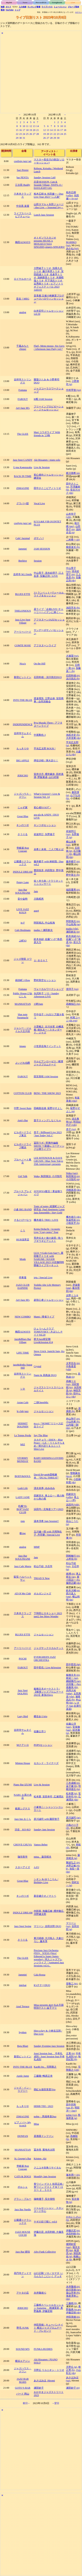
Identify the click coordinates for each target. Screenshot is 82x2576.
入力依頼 (22, 7)
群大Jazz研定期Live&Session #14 (43, 1341)
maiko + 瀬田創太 (43, 930)
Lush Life (23, 1488)
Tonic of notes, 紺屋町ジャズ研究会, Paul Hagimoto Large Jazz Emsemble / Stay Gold (49, 1209)
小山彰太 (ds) (73, 2372)
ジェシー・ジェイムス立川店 (22, 1030)
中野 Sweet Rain (22, 1108)
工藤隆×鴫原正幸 (43, 2075)
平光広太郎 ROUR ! (44, 748)
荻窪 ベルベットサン (23, 1578)
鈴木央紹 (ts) (73, 936)
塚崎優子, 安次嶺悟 (44, 2199)
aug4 (36, 910)
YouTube (10, 10)
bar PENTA (23, 177)
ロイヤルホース (22, 278)
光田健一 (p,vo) (72, 197)
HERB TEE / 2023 (43, 2106)
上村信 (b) (71, 1558)
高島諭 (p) (73, 1375)
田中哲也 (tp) (73, 1664)
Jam (36, 891)
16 (20, 130)
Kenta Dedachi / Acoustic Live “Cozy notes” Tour (47, 1231)
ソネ (22, 1388)
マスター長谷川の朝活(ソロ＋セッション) (49, 161)
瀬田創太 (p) (73, 931)
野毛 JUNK (23, 2327)
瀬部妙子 (39, 2387)
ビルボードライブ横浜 (22, 1146)
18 (27, 130)
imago (22, 1046)
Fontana (22, 390)
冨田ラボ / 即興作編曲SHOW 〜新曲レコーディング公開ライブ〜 (49, 1146)
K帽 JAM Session (43, 399)
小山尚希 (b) (73, 1421)
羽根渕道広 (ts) (73, 1788)
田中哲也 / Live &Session (47, 1667)
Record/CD (41, 2)
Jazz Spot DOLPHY (22, 1692)
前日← (26, 2403)
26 (30, 134)
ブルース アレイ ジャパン (23, 1193)
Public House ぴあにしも (22, 995)
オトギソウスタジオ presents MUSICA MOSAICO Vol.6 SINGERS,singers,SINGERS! (49, 242)
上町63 (22, 940)
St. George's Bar (22, 2158)
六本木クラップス (22, 195)
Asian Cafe (23, 1402)
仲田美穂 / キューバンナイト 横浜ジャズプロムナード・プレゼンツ (48, 2327)
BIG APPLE (22, 760)
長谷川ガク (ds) (73, 491)
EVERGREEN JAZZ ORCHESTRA (45, 1659)
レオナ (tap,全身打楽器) (73, 1705)
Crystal (37, 1366)
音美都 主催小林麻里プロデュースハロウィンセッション (49, 298)
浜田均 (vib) (72, 1504)
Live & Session (42, 467)
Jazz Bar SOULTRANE (22, 891)
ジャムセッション (44, 1411)
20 (34, 130)
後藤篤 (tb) (72, 1687)
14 (37, 126)
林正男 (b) (73, 2369)
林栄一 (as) (72, 1678)
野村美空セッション (45, 980)
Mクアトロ (23, 1745)
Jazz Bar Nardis (22, 2209)
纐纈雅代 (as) (73, 1681)
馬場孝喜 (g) (73, 2117)
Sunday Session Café (44, 177)
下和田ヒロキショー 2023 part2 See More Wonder (48, 1615)
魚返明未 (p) (73, 1220)
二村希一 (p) (73, 539)
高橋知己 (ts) (73, 1003)
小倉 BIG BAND (23, 1209)
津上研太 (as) (73, 1575)
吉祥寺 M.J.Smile (22, 574)
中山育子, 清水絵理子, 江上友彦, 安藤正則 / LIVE (49, 574)
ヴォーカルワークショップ (49, 989)
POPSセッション (43, 1745)
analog (22, 312)
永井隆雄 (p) (73, 2286)
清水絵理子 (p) (72, 573)
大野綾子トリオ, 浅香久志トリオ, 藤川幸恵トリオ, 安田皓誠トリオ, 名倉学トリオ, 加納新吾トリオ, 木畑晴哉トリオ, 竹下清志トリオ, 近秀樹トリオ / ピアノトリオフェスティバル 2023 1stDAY (49, 279)
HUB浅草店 (22, 1239)
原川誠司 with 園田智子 (46, 1819)
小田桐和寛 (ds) (73, 1481)
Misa (36, 2123)
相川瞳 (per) (73, 525)
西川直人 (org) (71, 1595)
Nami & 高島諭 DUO (45, 1375)
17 (24, 130)
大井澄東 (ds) (73, 738)
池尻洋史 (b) (73, 734)
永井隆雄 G (40, 2292)
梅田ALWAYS (22, 242)
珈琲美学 (23, 1856)
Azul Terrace (22, 2006)
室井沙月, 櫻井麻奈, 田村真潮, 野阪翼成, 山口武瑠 (49, 776)
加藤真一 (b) (73, 670)
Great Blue (22, 816)
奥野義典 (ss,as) (73, 2308)
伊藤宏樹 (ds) (73, 2312)
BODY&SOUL (23, 1476)
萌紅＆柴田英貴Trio (44, 2089)
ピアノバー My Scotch (22, 2124)
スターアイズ (22, 1867)
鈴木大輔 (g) (73, 1590)
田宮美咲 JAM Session (46, 1076)
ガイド (8, 7)
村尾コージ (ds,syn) (73, 1019)
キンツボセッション (45, 825)
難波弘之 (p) (73, 1862)
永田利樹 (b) (73, 2233)
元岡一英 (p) (73, 667)
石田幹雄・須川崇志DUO (48, 677)
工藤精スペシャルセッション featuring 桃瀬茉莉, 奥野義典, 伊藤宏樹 (49, 2308)
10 (24, 126)
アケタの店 (22, 2292)
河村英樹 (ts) (72, 1386)
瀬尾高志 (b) (73, 1698)
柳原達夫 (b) (73, 547)
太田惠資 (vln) (73, 1695)
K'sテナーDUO (42, 1985)
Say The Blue (41, 1435)
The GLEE (22, 433)
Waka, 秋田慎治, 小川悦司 (48, 1176)
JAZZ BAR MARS (23, 2380)
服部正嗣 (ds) (73, 1583)
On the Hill (39, 663)
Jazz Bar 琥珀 (23, 2251)
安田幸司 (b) (73, 1795)
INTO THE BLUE (22, 700)
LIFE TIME (23, 1352)
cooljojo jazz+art (22, 161)
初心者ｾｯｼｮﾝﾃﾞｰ (42, 807)
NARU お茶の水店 (22, 1796)
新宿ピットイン (22, 677)
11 (27, 126)
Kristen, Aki (40, 2158)
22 (17, 134)
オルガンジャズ (42, 1593)
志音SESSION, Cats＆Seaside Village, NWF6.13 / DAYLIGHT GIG (48, 184)
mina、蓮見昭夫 (42, 1856)
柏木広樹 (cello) (71, 194)
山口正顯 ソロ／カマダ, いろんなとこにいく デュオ (48, 2275)
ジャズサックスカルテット (49, 1648)
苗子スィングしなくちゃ (47, 1120)
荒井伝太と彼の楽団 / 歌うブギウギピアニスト (48, 1239)
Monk (23, 1259)
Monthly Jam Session (45, 2176)
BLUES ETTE (22, 594)
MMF (37, 1546)
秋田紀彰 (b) (73, 2058)
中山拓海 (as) (73, 924)
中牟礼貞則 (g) (73, 2055)
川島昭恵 (39, 898)
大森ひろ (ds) (73, 753)
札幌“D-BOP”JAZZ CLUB (23, 1509)
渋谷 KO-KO (22, 1829)
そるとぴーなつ (22, 1220)
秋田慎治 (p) (73, 1176)
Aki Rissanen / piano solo (47, 459)
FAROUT (23, 399)
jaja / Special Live (43, 1277)
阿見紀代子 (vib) (73, 1123)
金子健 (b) (71, 1786)
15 (17, 130)
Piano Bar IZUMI (22, 1784)
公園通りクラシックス (22, 863)
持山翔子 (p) (73, 1418)
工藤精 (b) (71, 2303)
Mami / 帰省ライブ (44, 1316)
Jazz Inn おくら (22, 1819)
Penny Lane (23, 882)
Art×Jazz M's (22, 408)
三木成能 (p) (73, 1783)
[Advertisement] (39, 74)
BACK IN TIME (22, 476)
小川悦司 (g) (73, 1179)
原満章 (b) (73, 1410)
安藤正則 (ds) (73, 579)
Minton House (22, 1763)
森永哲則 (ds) (73, 1290)
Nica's (22, 663)
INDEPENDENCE (23, 724)
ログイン (78, 12)
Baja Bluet (22, 2046)
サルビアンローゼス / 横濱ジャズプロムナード (48, 1063)
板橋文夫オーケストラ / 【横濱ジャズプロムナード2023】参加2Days (49, 1691)
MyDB (9, 2)
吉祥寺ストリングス (22, 381)
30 (20, 137)
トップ (17, 10)
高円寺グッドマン (22, 2275)
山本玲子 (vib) (71, 515)
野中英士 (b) (73, 874)
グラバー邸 (22, 503)
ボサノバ (39, 538)
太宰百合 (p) (73, 1363)
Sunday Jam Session (44, 1829)
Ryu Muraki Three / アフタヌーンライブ (48, 724)
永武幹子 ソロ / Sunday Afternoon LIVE (46, 995)
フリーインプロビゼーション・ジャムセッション (49, 408)
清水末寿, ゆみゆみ (44, 1488)
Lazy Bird (22, 1716)
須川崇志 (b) (73, 678)
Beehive (22, 560)
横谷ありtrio (40, 1716)
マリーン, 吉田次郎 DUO (47, 1926)
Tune (25, 2)
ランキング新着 (33, 7)
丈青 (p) (70, 2053)
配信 (3, 10)
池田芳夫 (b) (73, 607)
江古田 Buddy (22, 184)
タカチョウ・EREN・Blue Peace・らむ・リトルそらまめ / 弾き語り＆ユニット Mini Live (49, 1444)
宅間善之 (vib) (73, 2068)
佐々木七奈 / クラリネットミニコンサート (48, 882)
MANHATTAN (22, 1003)
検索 (3, 7)
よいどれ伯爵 (22, 1062)
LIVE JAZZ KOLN (22, 911)
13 (34, 126)
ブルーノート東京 (22, 1161)
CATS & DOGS (22, 2176)
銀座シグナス (22, 1808)
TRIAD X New (42, 1578)
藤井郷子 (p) (73, 861)
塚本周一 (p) (73, 2174)
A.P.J (36, 1867)
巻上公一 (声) (72, 1499)
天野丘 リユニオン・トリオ (49, 2370)
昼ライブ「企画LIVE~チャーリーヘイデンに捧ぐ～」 (49, 611)
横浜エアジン (22, 2361)
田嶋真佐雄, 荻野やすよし (48, 1108)
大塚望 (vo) (72, 655)
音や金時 (23, 898)
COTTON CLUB (23, 1093)
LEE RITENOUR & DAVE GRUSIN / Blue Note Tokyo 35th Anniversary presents (48, 1161)
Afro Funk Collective (45, 2251)
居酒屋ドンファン (44, 2136)
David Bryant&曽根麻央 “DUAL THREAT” (46, 1476)
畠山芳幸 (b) (73, 2292)
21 (37, 130)
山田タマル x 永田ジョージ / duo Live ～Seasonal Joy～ (49, 206)
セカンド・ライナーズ (46, 1763)
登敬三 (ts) (72, 1983)
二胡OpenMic (41, 1402)
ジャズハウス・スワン (22, 795)
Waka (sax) (72, 1173)
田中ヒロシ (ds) (73, 1395)
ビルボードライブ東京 (22, 1134)
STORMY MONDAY (22, 1460)
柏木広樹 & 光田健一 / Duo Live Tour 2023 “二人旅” (48, 195)
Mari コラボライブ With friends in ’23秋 (47, 434)
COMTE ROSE (22, 645)
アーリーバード (22, 631)
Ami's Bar (22, 1120)
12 (30, 126)
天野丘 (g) (71, 2367)
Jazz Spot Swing (22, 1926)
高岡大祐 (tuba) (71, 1692)
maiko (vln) (72, 928)
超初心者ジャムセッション (49, 1300)
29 (17, 137)
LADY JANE (23, 1497)
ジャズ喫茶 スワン (23, 961)
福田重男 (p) (73, 889)
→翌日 (55, 2403)
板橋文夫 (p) (73, 1674)
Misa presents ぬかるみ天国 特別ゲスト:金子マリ (49, 2007)
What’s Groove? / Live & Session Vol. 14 (47, 795)
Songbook (57, 2)
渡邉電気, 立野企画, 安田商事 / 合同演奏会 (49, 700)
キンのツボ (22, 825)
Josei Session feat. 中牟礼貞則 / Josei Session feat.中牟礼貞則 (49, 2056)
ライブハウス (47, 7)
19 (30, 130)
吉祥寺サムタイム (22, 735)
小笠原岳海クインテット (47, 1046)
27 (34, 134)
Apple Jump (22, 2075)
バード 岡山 (22, 2393)
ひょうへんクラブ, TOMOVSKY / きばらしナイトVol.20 (48, 1331)
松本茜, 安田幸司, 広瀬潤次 (49, 1796)
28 (37, 134)
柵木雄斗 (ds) (73, 1216)
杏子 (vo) (71, 1129)
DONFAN (22, 2136)
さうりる (23, 834)
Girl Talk (22, 1176)
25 (27, 134)
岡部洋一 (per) (73, 2109)
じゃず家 (23, 807)
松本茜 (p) (71, 1793)
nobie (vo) (71, 2115)
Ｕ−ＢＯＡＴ (41, 960)
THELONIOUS (22, 610)
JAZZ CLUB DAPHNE (22, 1286)
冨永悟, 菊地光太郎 (44, 2149)
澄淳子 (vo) (72, 989)
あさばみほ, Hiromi (44, 2380)
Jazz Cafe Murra (22, 1566)
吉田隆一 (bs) (73, 1684)
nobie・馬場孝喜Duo (45, 2116)
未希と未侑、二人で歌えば (49, 849)
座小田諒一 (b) (73, 1578)
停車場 (22, 1277)
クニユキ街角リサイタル (47, 2167)
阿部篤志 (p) (73, 921)
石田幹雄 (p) (73, 675)
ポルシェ (23, 2187)
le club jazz (23, 1411)
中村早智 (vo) (73, 390)
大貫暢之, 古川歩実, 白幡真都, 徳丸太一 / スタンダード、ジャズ (49, 1029)
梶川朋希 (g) (73, 473)
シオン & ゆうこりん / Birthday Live (46, 1881)
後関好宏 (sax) (71, 2246)
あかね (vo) (72, 248)
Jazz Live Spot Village (22, 621)
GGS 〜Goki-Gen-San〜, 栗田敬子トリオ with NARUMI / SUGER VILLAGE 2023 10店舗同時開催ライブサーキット (49, 1259)
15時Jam (38, 1003)
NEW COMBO (23, 1316)
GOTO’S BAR (22, 2387)
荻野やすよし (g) (73, 1110)
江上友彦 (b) (73, 576)
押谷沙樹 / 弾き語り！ (46, 760)
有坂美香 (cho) (73, 1099)
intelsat (22, 1985)
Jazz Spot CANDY (23, 459)
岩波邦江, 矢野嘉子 (44, 834)
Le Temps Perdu (22, 1435)
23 (20, 134)
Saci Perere (22, 170)
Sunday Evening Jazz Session (49, 2046)
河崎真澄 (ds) (73, 1189)
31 (24, 137)
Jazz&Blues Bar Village (22, 1341)
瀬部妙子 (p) (73, 2387)
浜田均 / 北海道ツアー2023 (48, 1509)
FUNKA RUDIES (43, 2349)
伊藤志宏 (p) (73, 2230)
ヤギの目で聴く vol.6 (45, 2221)
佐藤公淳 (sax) (71, 1725)
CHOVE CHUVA (22, 1844)
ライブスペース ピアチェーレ (22, 215)
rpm (22, 1521)
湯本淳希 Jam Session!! (46, 1521)
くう (22, 1230)
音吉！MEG (22, 298)
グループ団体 (73, 7)
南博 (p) (70, 1573)
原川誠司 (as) (73, 1817)
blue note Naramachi (22, 1016)
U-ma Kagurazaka (22, 467)
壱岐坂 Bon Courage (23, 849)
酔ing (22, 1533)
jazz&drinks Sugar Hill (22, 1366)
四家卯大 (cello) (71, 1496)
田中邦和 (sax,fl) (71, 2106)
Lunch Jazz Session (44, 214)
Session (38, 560)
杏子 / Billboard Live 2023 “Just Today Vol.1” (48, 1134)
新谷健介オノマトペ (45, 1895)
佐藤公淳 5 (40, 1731)
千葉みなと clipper (22, 347)
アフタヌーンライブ (45, 645)
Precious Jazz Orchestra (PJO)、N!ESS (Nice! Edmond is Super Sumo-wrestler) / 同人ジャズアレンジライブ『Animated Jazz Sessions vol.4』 (49, 1958)
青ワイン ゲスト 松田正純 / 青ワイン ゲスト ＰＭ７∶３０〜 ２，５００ (49, 2187)
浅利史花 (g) (73, 531)
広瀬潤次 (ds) (73, 1798)
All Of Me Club (22, 1593)
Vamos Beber (41, 1844)
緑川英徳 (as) (73, 2289)
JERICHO (22, 775)
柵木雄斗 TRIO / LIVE (46, 1220)
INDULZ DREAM (23, 871)
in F (23, 922)
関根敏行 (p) (73, 1555)
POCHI (23, 1658)
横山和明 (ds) (73, 1598)
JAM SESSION (42, 548)
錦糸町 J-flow (22, 980)
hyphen (23, 2032)
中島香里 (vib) (71, 1368)
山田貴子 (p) (73, 528)
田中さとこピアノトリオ (47, 488)
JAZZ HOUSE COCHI (22, 2233)
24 (24, 134)
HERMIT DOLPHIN (22, 1425)
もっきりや (22, 748)
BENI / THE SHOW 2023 (47, 1093)
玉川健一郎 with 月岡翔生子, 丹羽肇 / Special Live (48, 1533)
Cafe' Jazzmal (23, 538)
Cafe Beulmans (23, 930)
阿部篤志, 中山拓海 (44, 922)
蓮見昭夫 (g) (73, 1857)
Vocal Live (39, 503)
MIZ (22, 1444)
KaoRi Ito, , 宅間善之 (45, 2066)
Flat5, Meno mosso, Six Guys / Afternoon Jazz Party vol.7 (49, 347)
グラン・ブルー (22, 2199)
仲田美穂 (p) (73, 2316)
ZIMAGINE (22, 488)
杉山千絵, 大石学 (43, 1566)
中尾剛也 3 (40, 734)
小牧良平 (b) (73, 1223)
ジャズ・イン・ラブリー (22, 2089)
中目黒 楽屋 (22, 205)
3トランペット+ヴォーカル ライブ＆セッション (50, 594)
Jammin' (22, 548)
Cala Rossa (39, 1974)
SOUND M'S (22, 2349)
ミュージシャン (60, 7)
